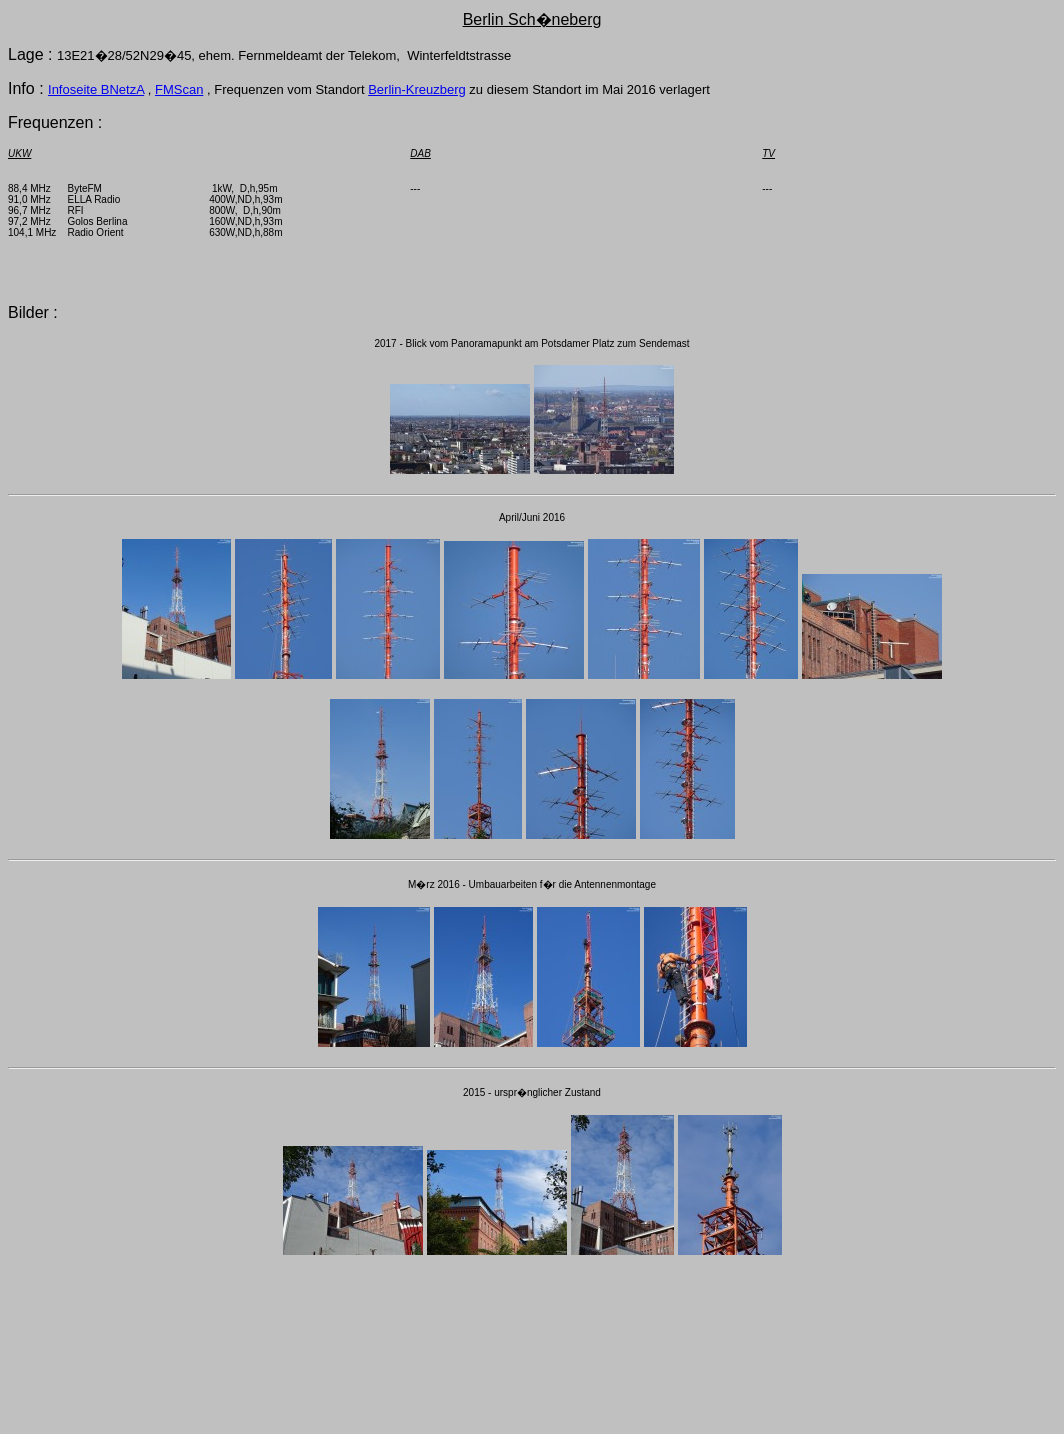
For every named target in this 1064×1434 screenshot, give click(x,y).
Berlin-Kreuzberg (417, 89)
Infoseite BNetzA (96, 89)
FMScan (179, 89)
